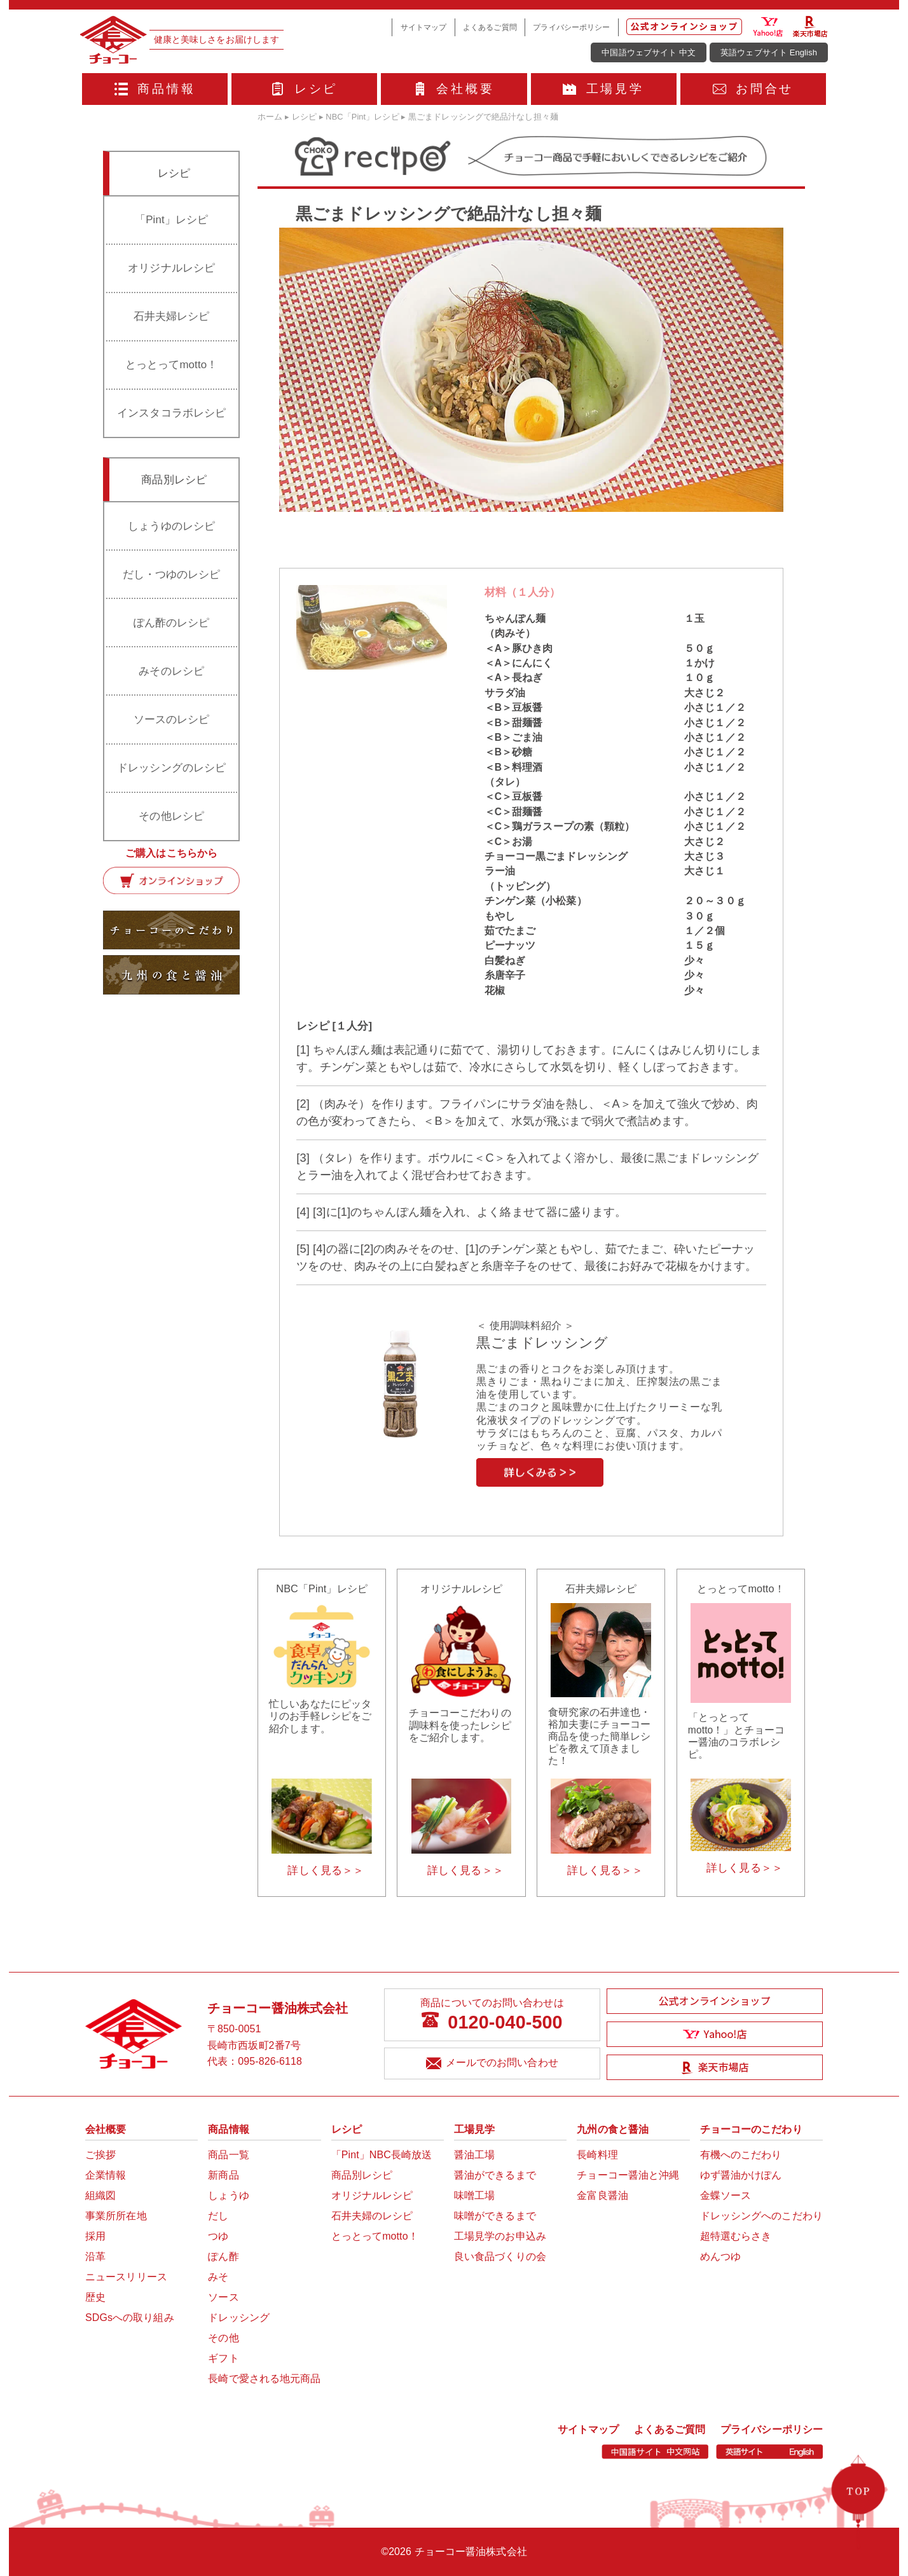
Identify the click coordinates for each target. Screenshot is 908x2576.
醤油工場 (474, 2154)
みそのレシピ (171, 671)
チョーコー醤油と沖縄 (628, 2175)
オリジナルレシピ (171, 268)
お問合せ (753, 88)
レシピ (304, 88)
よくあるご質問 (490, 27)
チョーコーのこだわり (751, 2129)
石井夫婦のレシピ (372, 2215)
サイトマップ (424, 27)
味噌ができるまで (495, 2215)
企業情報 (105, 2175)
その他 (223, 2337)
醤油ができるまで (495, 2175)
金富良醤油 (602, 2195)
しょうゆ (228, 2195)
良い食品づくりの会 (500, 2256)
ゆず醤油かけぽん (741, 2175)
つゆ (218, 2236)
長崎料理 (597, 2154)
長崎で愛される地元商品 (264, 2378)
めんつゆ (720, 2256)
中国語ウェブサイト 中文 (649, 52)
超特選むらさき (736, 2236)
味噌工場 (474, 2195)
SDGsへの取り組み (129, 2317)
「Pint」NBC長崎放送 (381, 2154)
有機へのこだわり (741, 2154)
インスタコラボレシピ (171, 413)
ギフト (223, 2358)
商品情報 (155, 88)
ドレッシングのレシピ (171, 768)
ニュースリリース (126, 2276)
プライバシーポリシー (571, 27)
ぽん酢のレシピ (172, 623)
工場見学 (603, 88)
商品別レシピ (362, 2175)
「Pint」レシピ (171, 220)
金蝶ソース (726, 2195)
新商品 (223, 2175)
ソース (223, 2297)
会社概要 (454, 88)
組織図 (100, 2195)
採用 (95, 2236)
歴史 (95, 2297)
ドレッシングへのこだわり (761, 2215)
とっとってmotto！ (171, 365)
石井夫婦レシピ (172, 316)
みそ (218, 2276)
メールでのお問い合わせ (492, 2064)
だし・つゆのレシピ (172, 574)
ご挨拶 (100, 2154)
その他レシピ (171, 816)
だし (218, 2215)
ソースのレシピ (172, 719)
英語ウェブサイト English (768, 52)
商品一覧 (228, 2154)
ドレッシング (239, 2317)
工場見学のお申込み (500, 2236)
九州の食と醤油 (613, 2129)
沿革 (95, 2256)
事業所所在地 (116, 2215)
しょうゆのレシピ (171, 526)
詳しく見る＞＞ (325, 1870)
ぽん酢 (223, 2256)
